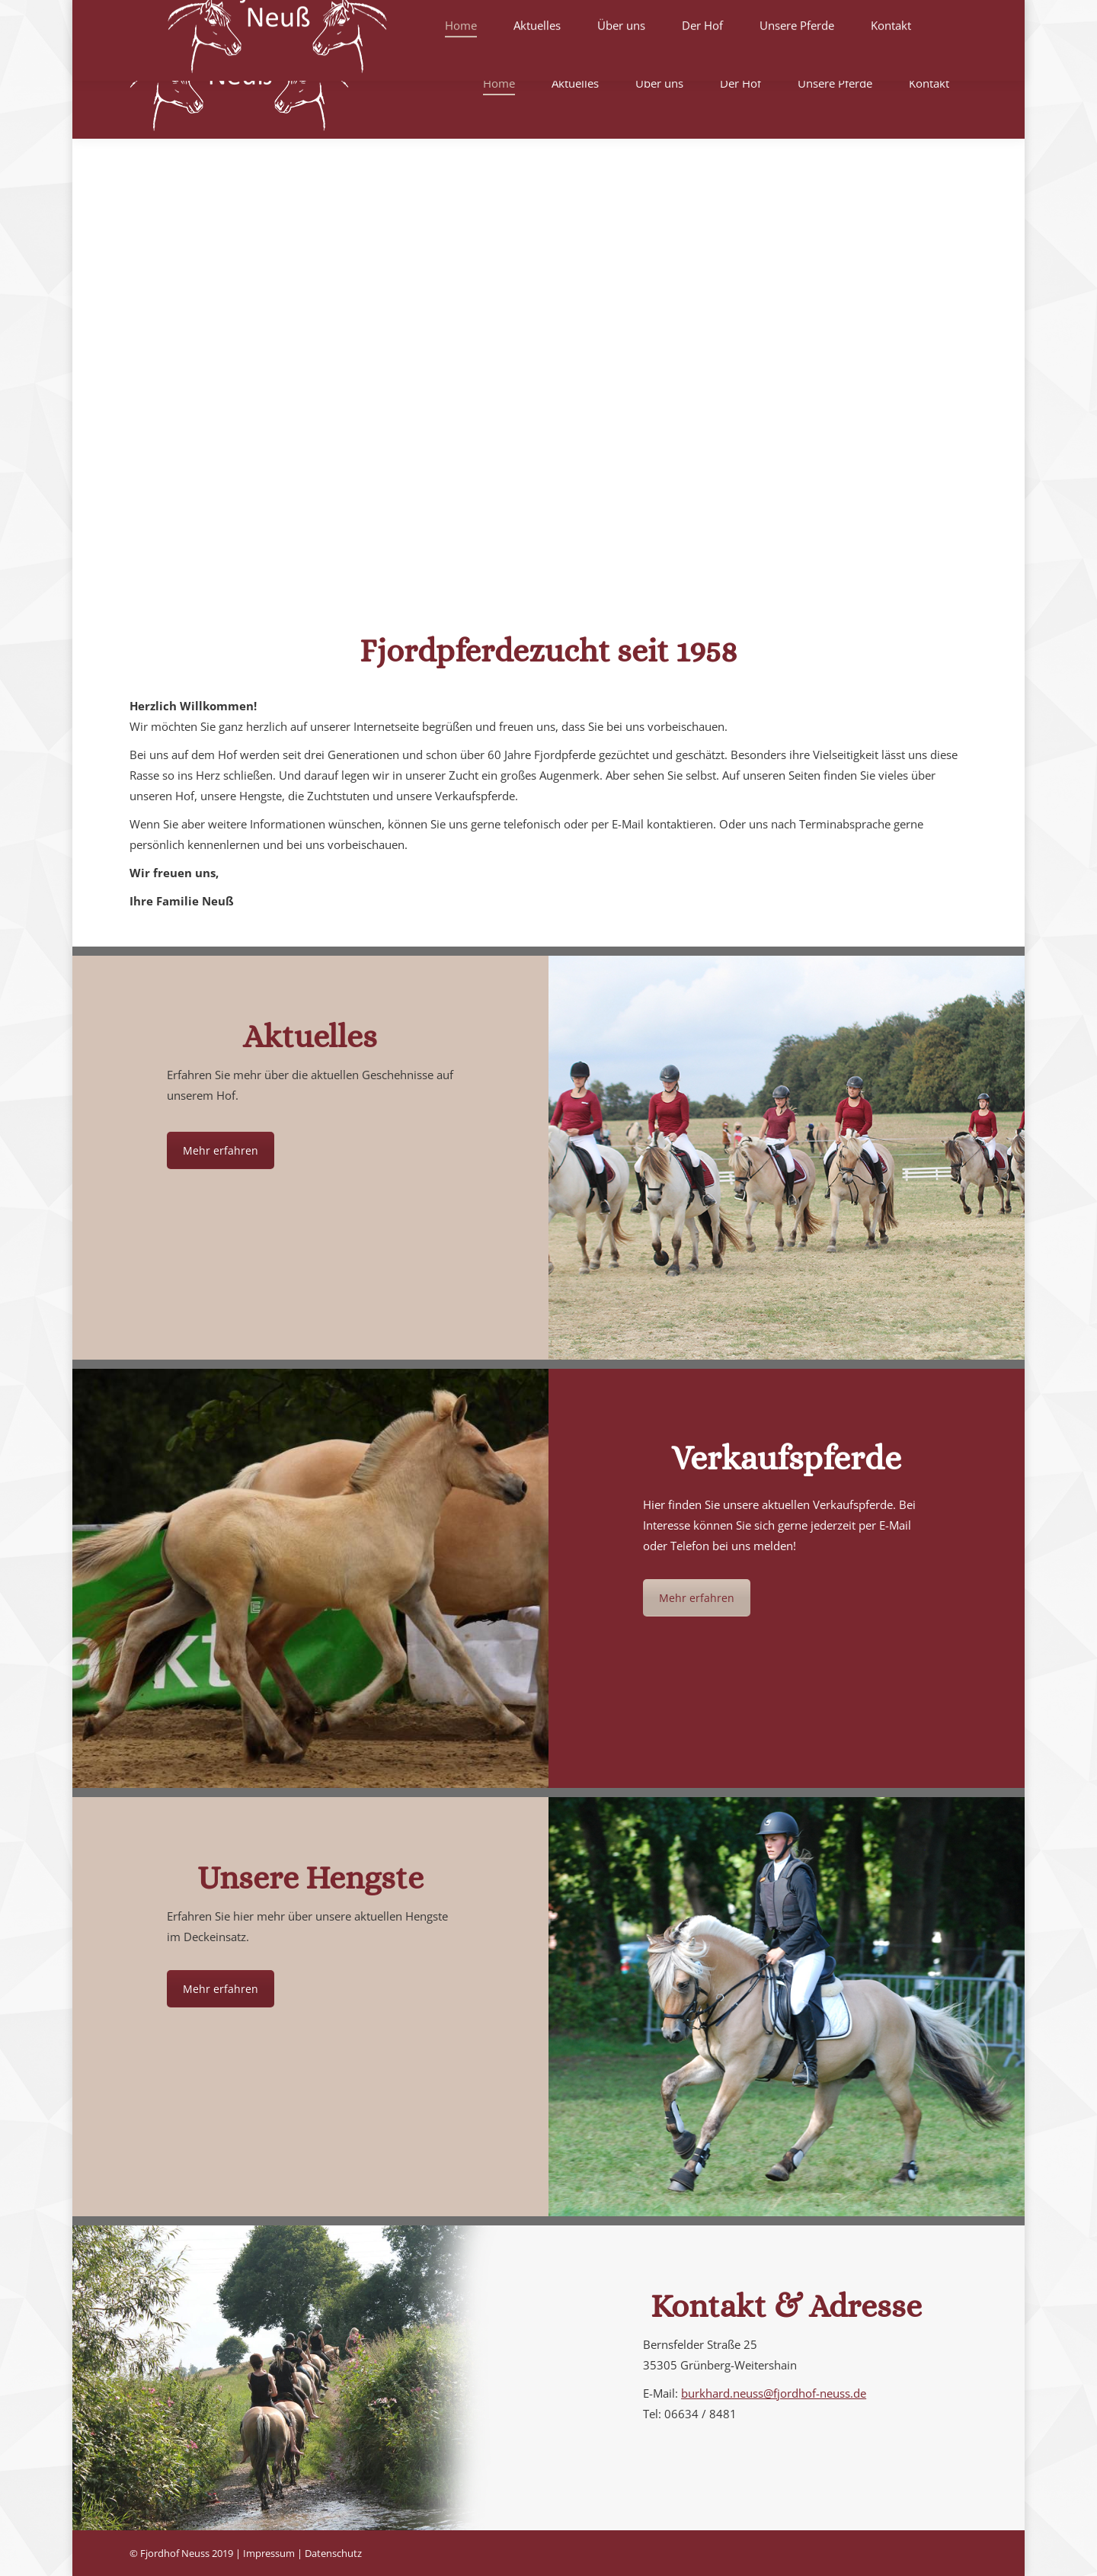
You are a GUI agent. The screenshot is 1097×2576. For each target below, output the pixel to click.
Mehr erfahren (220, 1150)
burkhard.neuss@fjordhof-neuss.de (773, 2393)
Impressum (269, 2553)
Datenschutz (333, 2553)
